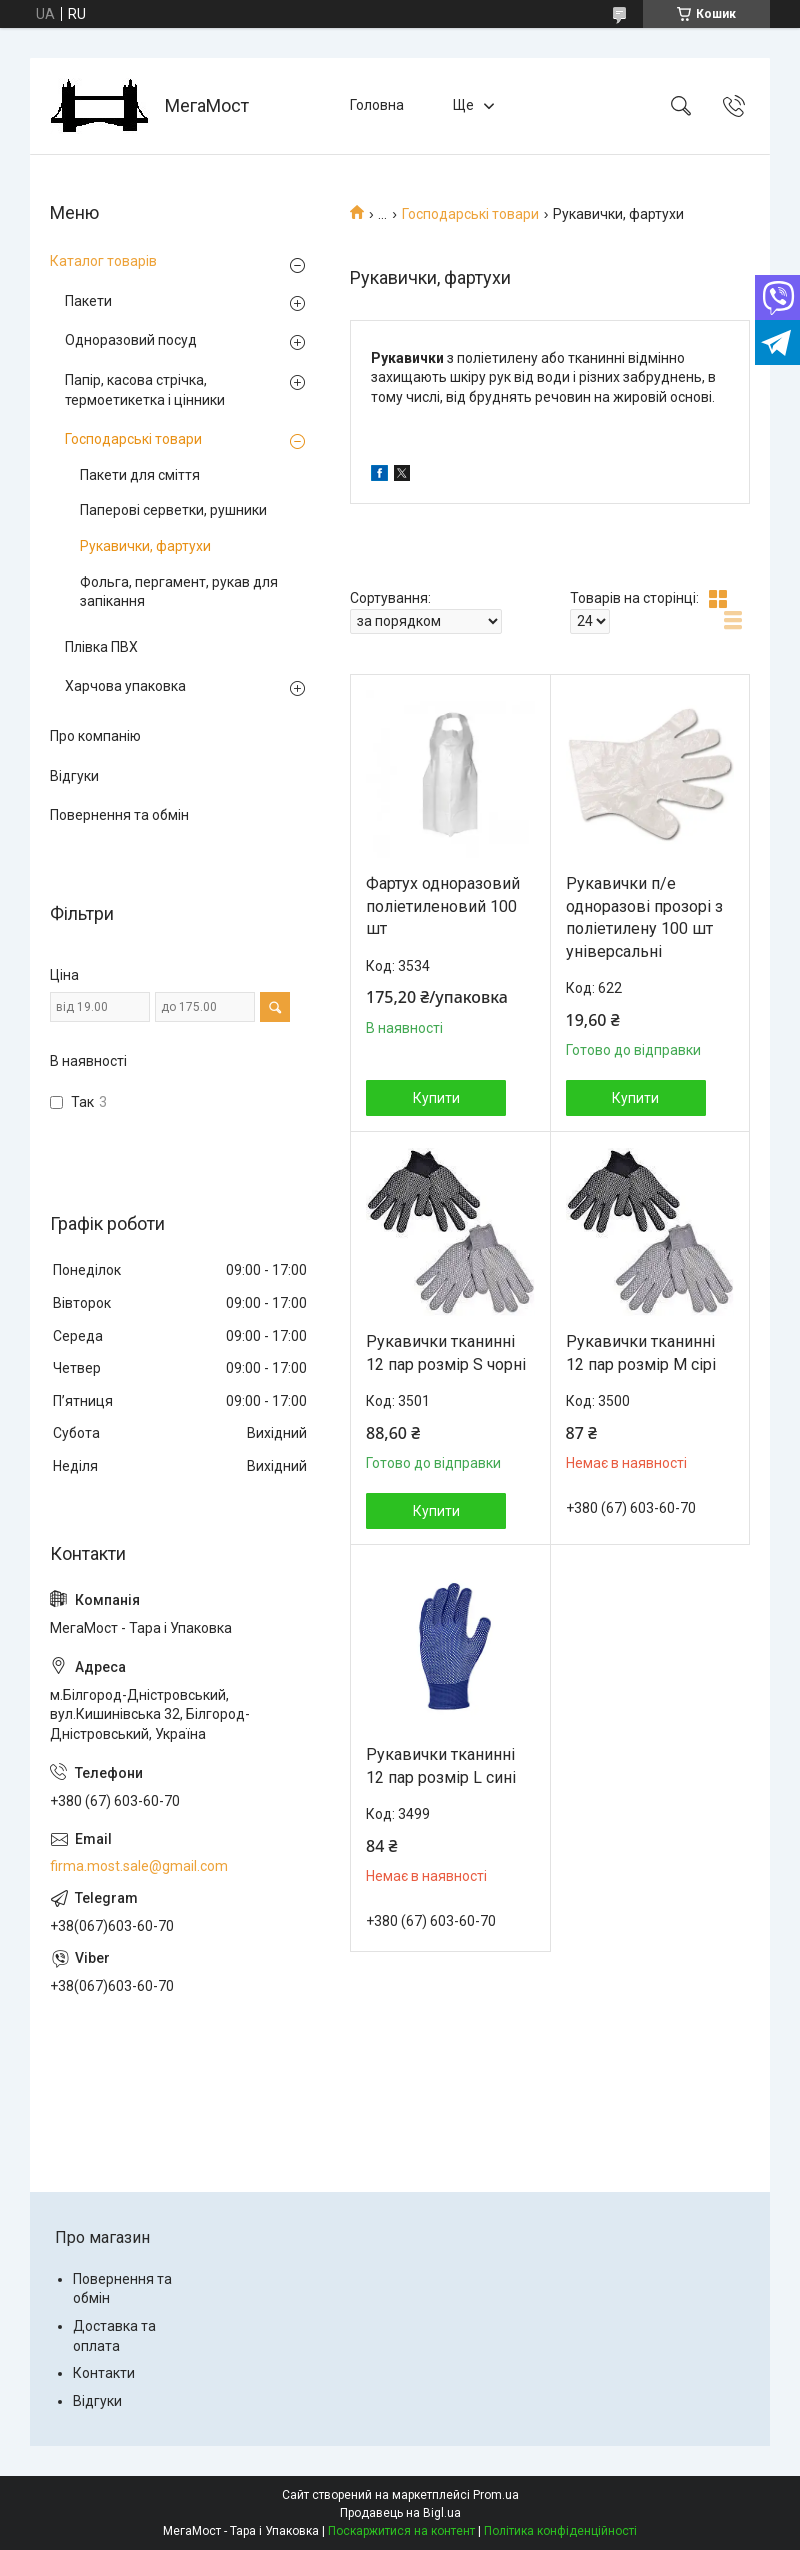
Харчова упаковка (125, 686)
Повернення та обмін (119, 815)
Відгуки (74, 776)
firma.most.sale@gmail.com (139, 1866)
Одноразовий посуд (131, 340)
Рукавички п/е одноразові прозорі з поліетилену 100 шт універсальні (644, 917)
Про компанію (95, 736)
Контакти (104, 2373)
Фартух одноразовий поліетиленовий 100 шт (443, 906)
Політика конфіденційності (560, 2531)
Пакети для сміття (140, 475)
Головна (377, 105)
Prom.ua (496, 2495)
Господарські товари (470, 214)
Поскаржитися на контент (401, 2531)
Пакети (88, 301)
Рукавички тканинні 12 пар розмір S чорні (446, 1352)
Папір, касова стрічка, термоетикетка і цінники (145, 390)
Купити (436, 1098)
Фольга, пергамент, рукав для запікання (179, 592)
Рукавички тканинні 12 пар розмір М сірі (641, 1352)
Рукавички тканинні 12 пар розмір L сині (441, 1765)
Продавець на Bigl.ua (400, 2513)
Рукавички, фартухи (145, 546)
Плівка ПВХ (101, 647)
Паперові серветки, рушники (173, 510)
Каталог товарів (103, 261)
